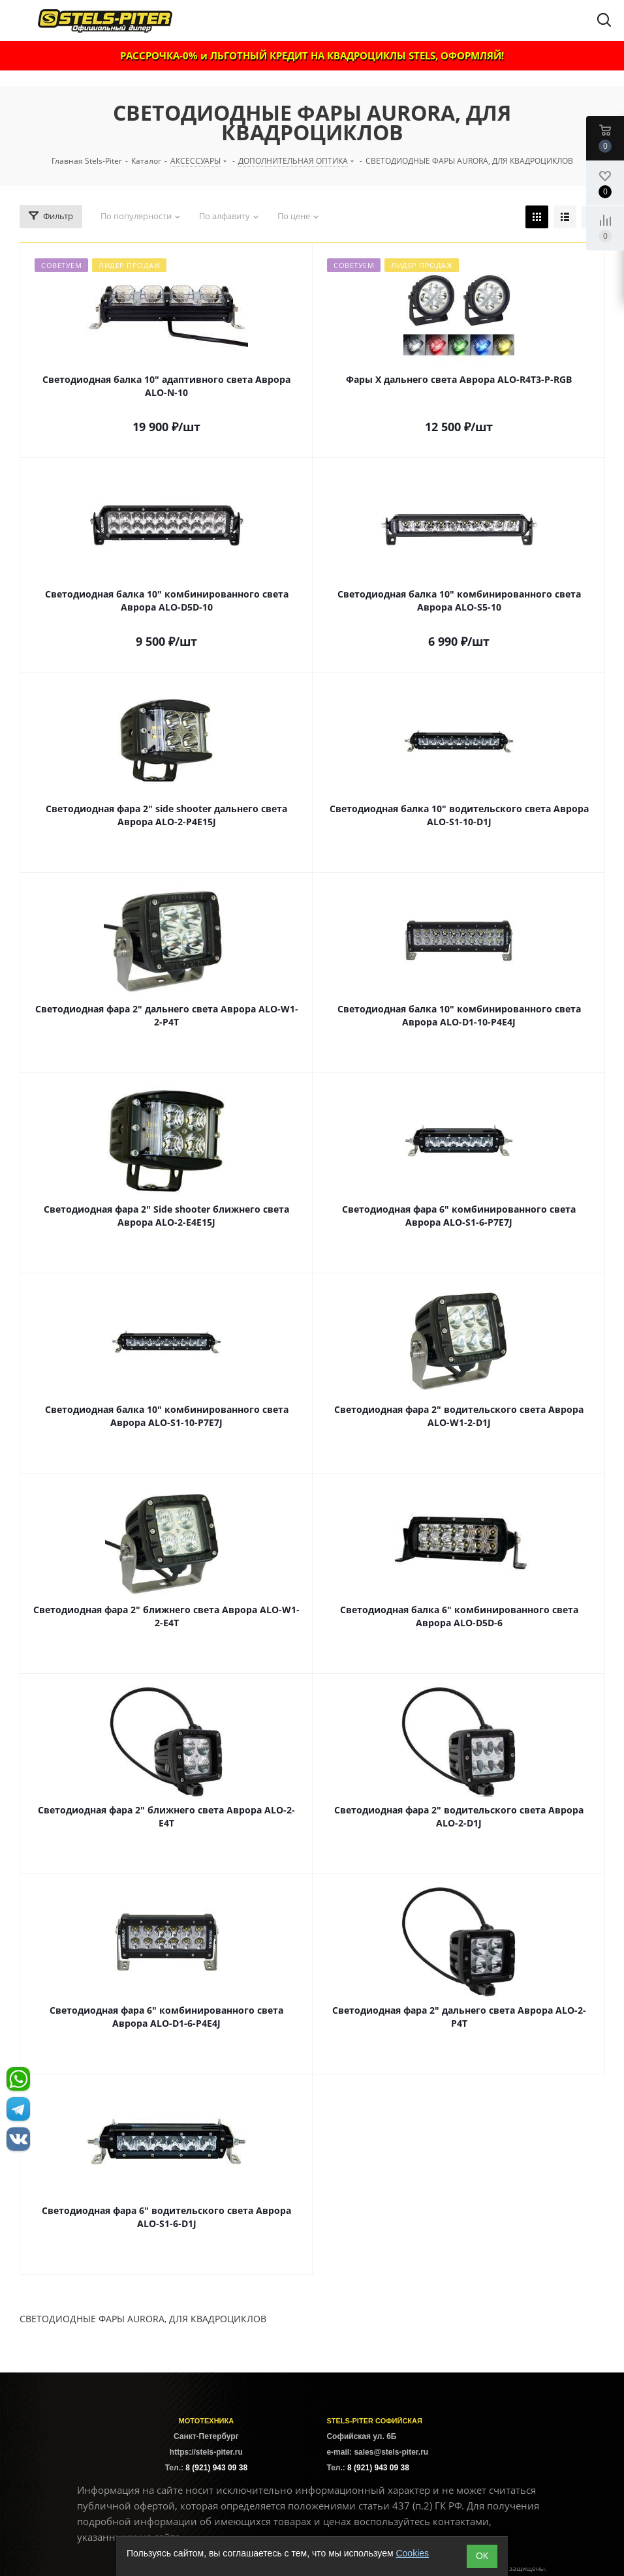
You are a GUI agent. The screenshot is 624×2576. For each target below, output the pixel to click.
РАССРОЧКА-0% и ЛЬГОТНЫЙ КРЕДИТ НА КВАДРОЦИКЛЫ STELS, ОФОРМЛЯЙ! (312, 55)
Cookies (412, 2553)
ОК (482, 2556)
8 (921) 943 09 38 (216, 2467)
